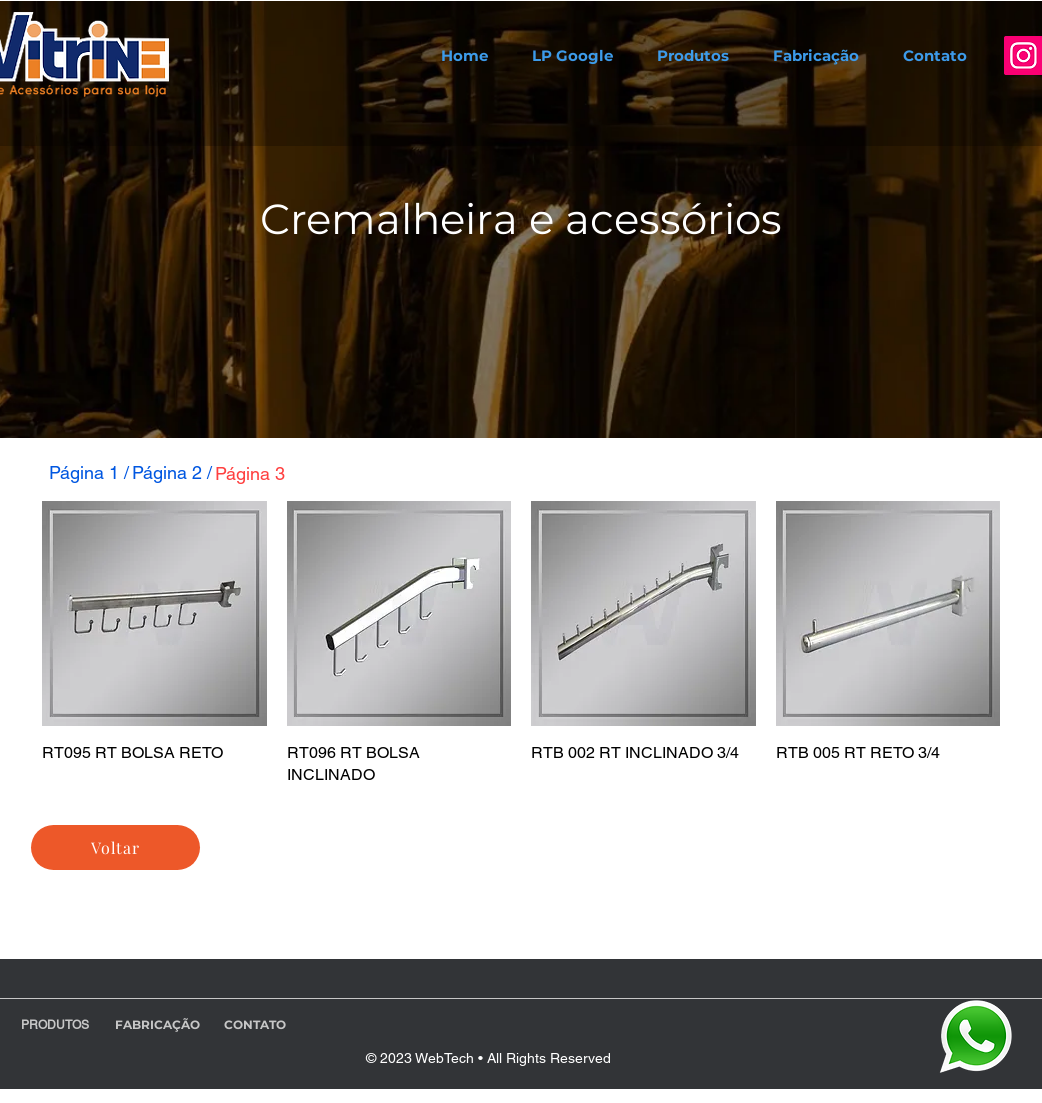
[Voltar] (115, 847)
